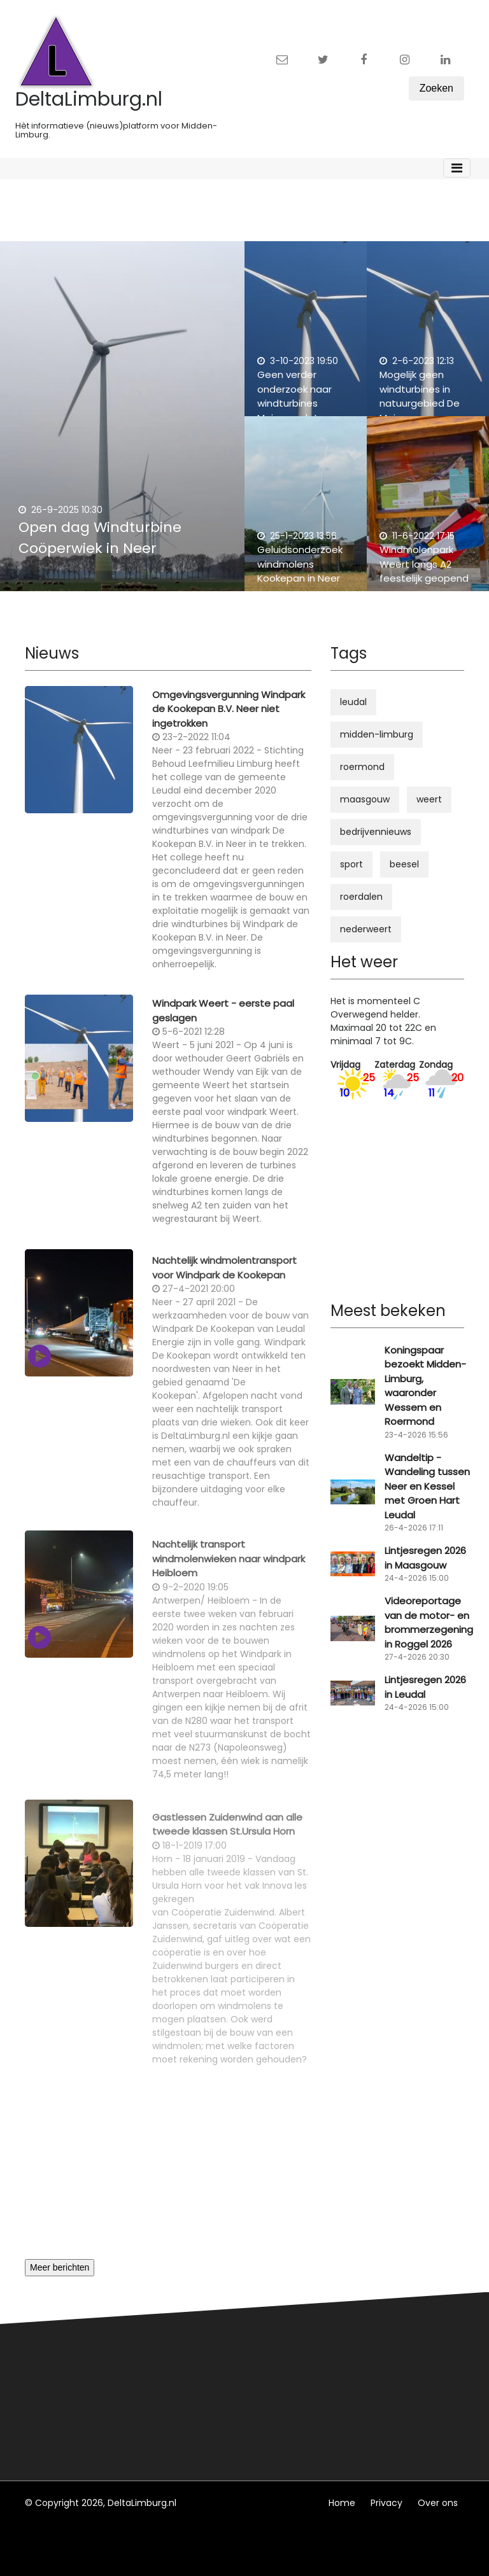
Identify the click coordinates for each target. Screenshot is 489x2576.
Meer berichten (59, 2267)
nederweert (366, 929)
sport (351, 864)
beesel (404, 864)
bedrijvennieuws (375, 831)
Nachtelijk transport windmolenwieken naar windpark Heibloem (228, 1573)
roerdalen (361, 896)
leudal (353, 702)
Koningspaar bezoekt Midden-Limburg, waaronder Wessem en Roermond (425, 1386)
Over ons (438, 2502)
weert (429, 799)
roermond (362, 766)
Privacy (386, 2502)
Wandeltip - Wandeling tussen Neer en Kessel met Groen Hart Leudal (427, 1486)
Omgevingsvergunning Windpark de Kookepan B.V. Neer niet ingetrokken (228, 716)
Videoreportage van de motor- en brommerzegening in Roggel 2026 (429, 1622)
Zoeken (436, 88)
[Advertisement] (168, 2170)
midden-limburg (376, 734)
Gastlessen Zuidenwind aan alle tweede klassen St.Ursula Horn (227, 1838)
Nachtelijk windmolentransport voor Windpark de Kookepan (224, 1279)
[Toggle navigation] (457, 168)
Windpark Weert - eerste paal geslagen (223, 1018)
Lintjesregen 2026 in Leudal (425, 1687)
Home (342, 2502)
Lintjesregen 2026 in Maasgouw (425, 1558)
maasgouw (365, 799)
